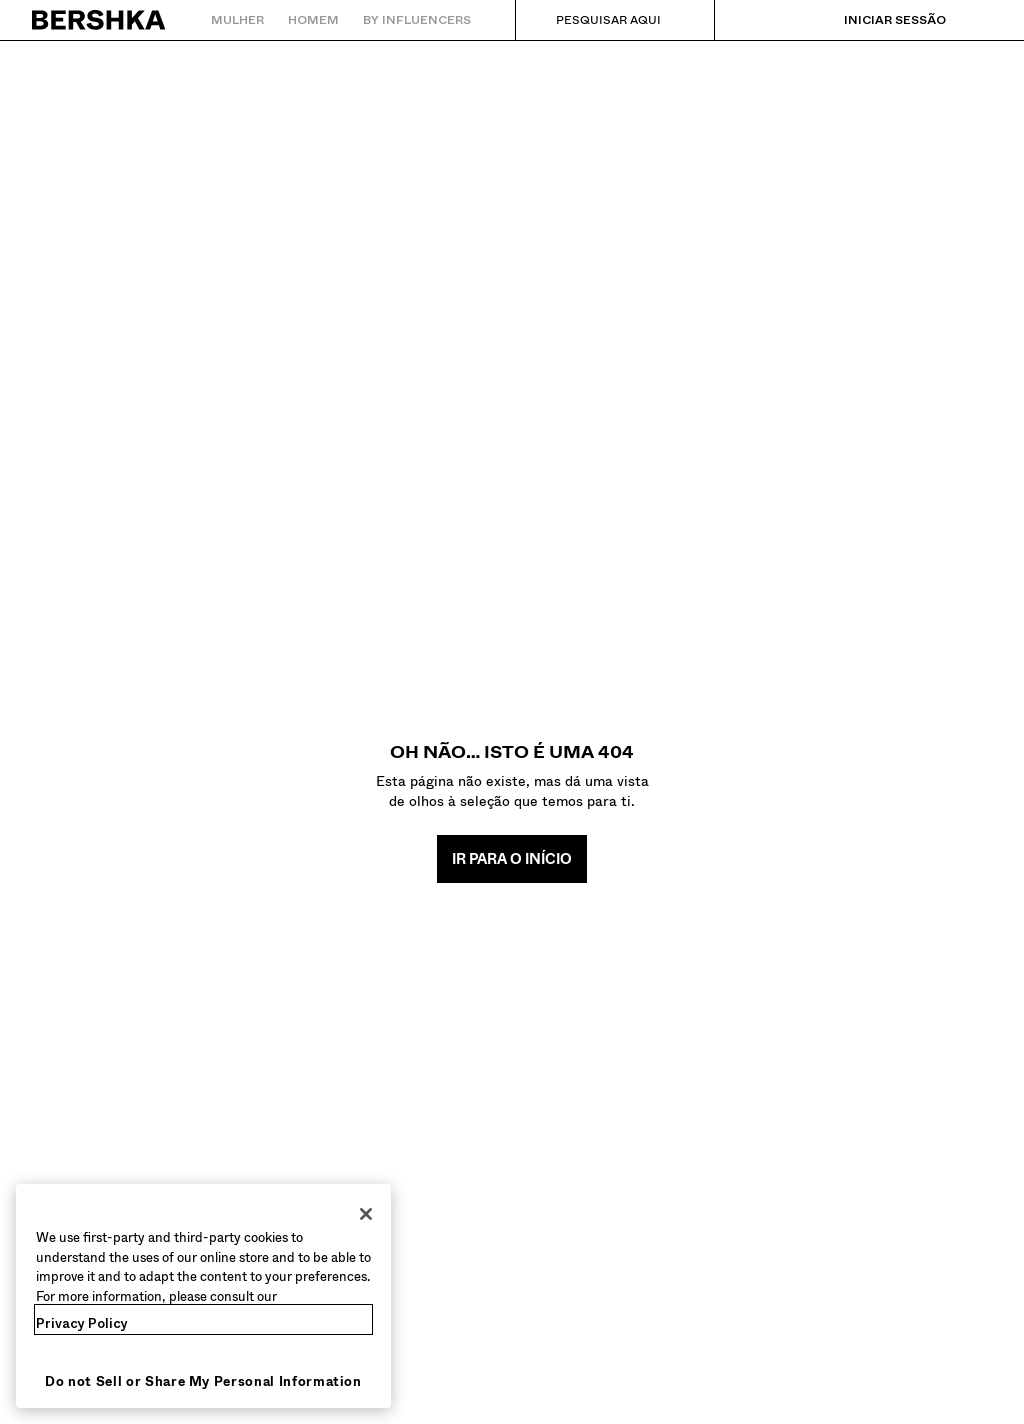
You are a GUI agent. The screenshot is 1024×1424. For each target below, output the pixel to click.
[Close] (366, 1214)
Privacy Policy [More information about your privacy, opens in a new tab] (82, 1323)
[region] (203, 1296)
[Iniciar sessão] (875, 20)
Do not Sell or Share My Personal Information (203, 1381)
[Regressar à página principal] (99, 20)
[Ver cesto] (977, 20)
